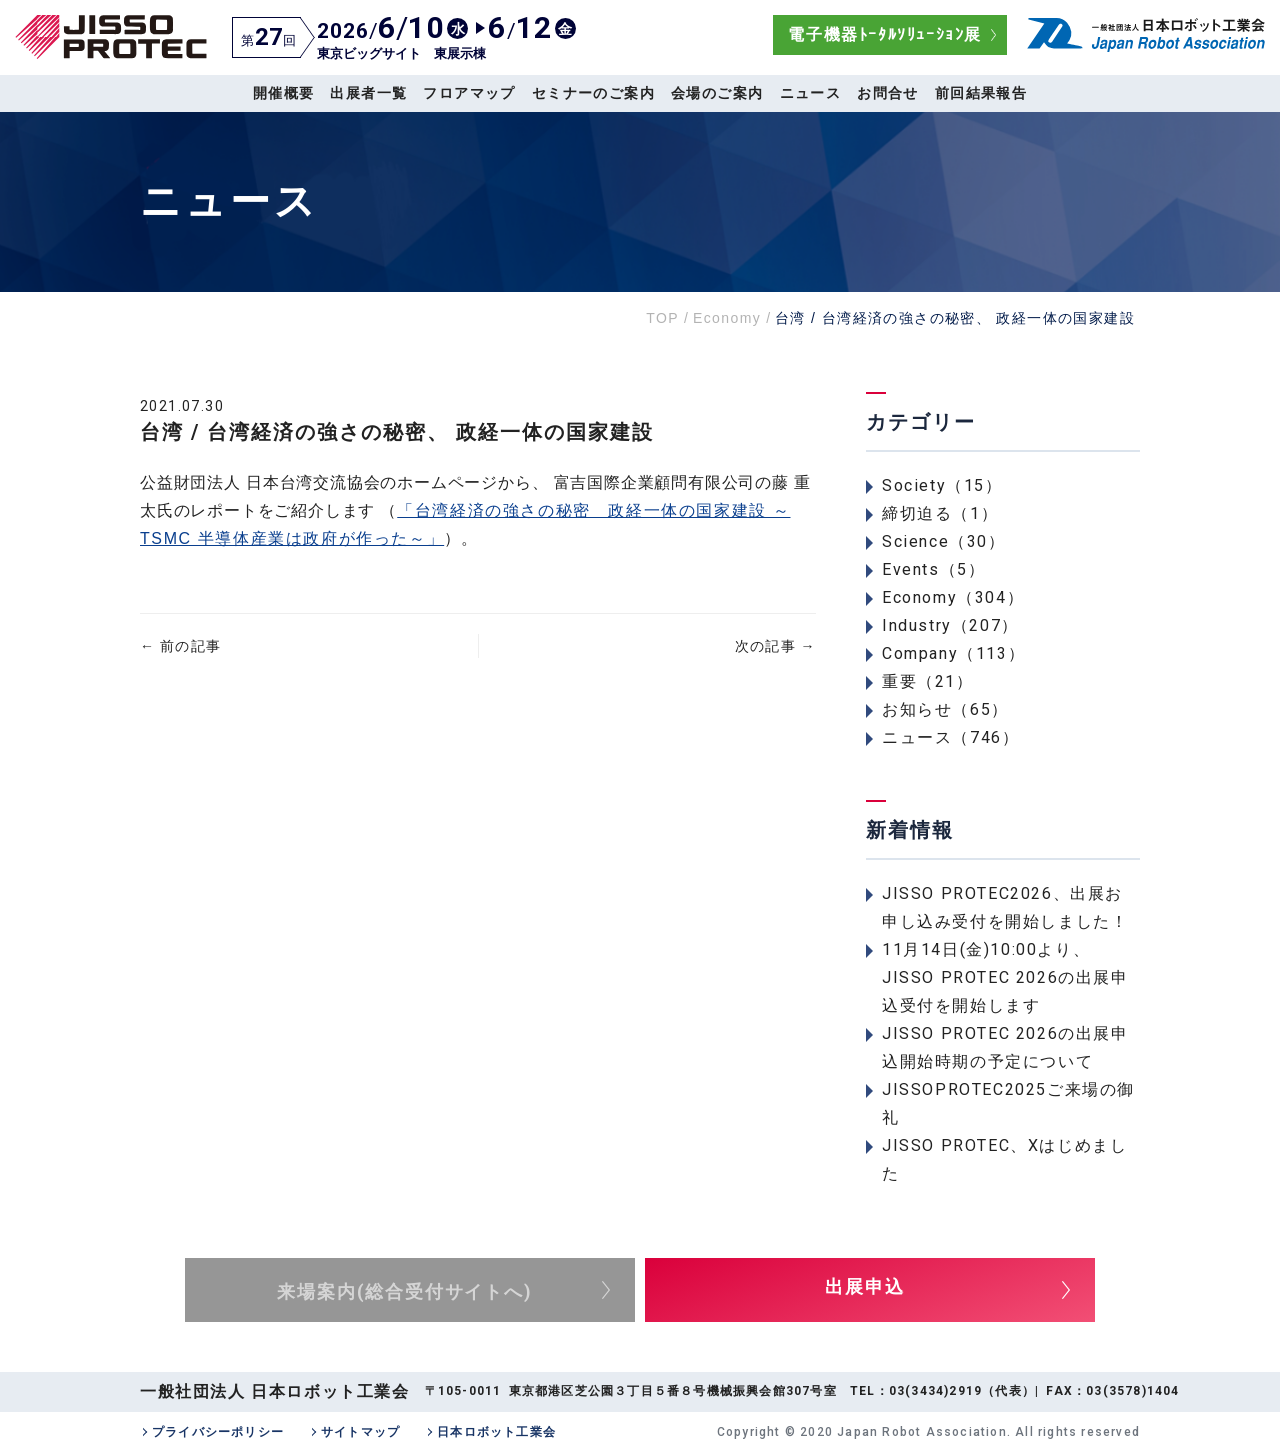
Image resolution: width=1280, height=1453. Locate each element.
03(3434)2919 (935, 1391)
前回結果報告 (981, 93)
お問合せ (888, 93)
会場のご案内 (717, 93)
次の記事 (775, 646)
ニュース (811, 93)
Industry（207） (950, 625)
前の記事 (180, 646)
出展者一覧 (368, 93)
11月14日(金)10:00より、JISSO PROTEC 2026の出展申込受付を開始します (1005, 977)
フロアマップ (469, 93)
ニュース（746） (950, 737)
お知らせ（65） (945, 709)
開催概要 (284, 93)
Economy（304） (953, 597)
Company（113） (953, 653)
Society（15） (942, 485)
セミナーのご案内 (593, 93)
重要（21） (928, 681)
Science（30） (944, 541)
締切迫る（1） (940, 513)
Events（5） (933, 569)
